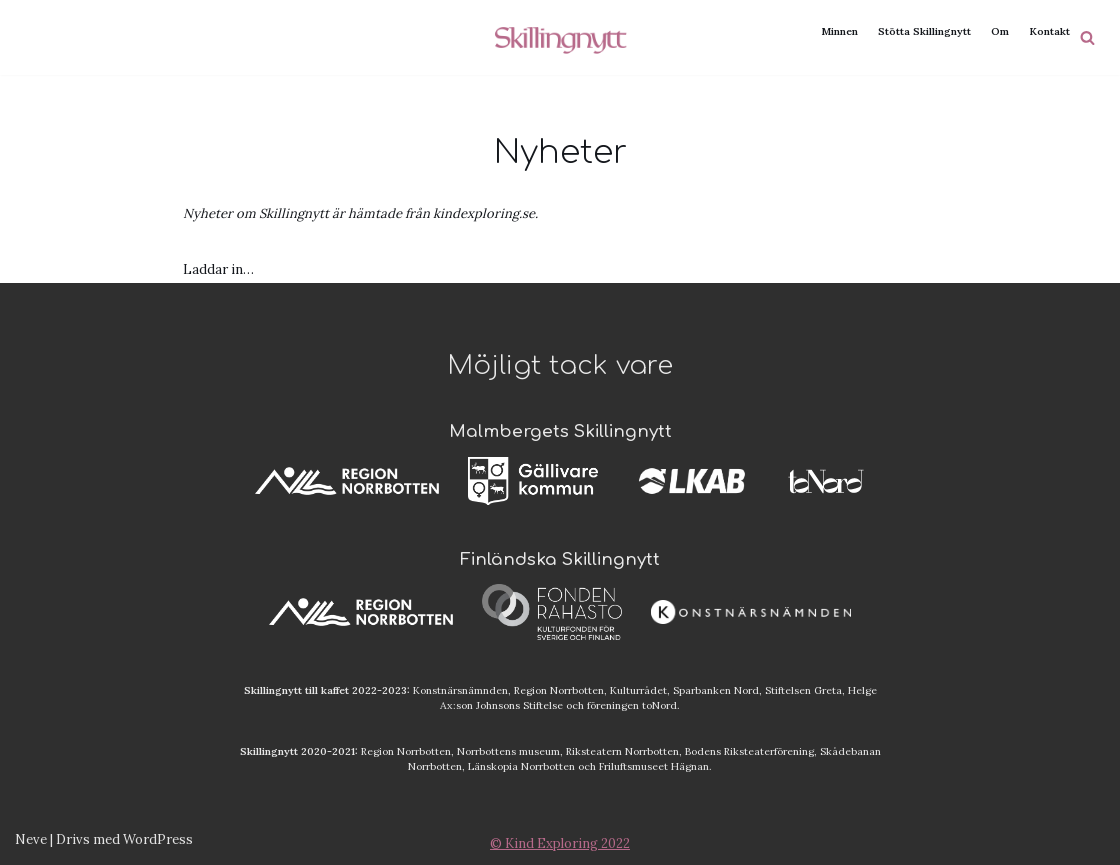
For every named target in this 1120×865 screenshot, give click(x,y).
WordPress (158, 839)
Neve (31, 839)
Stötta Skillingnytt (924, 31)
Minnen (839, 31)
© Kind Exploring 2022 (560, 843)
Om (1000, 31)
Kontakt (1049, 31)
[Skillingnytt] (560, 37)
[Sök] (1087, 37)
